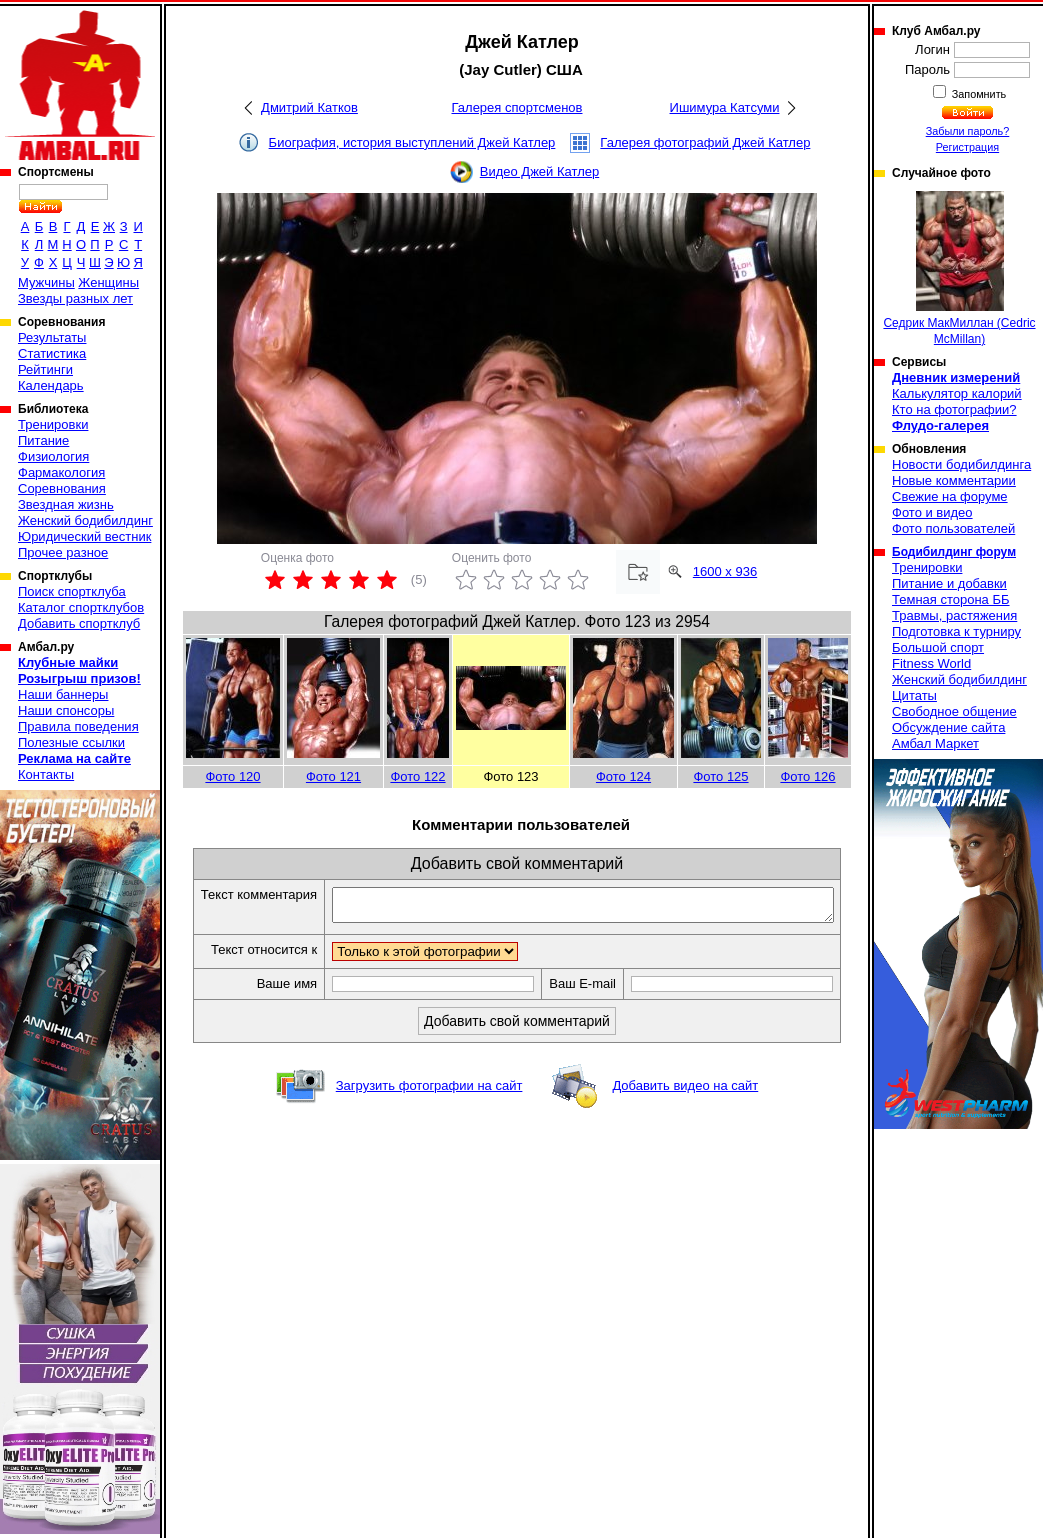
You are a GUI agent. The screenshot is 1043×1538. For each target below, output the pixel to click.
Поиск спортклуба (72, 591)
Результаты (52, 337)
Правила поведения (78, 726)
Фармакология (61, 472)
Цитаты (914, 695)
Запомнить (978, 94)
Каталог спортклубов (81, 607)
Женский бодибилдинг (85, 520)
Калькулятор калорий (957, 393)
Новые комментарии (954, 480)
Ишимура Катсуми (725, 107)
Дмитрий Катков (309, 107)
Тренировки (53, 424)
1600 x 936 (725, 571)
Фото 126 (807, 776)
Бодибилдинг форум (954, 552)
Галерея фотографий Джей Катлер (705, 142)
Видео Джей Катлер (539, 171)
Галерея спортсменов (517, 107)
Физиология (53, 456)
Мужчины (46, 282)
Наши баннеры (63, 694)
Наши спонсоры (66, 710)
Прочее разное (63, 552)
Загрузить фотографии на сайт (429, 1107)
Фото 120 (232, 776)
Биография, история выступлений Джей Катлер (412, 142)
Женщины (108, 282)
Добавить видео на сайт (685, 1107)
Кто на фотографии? (954, 409)
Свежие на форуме (950, 496)
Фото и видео (932, 512)
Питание (43, 440)
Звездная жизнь (66, 504)
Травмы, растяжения (954, 615)
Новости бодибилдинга (961, 464)
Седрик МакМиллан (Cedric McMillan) (959, 268)
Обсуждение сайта (948, 727)
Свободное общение (954, 711)
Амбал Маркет (935, 743)
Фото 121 (333, 776)
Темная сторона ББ (951, 599)
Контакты (46, 774)
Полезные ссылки (71, 742)
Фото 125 (720, 776)
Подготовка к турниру (956, 631)
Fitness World (931, 663)
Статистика (52, 353)
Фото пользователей (953, 528)
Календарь (51, 385)
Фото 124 (623, 776)
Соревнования (62, 488)
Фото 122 (417, 776)
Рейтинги (45, 369)
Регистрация (967, 147)
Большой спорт (938, 647)
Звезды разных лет (75, 298)
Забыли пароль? (968, 131)
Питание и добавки (949, 583)
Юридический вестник (84, 536)
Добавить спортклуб (79, 623)
